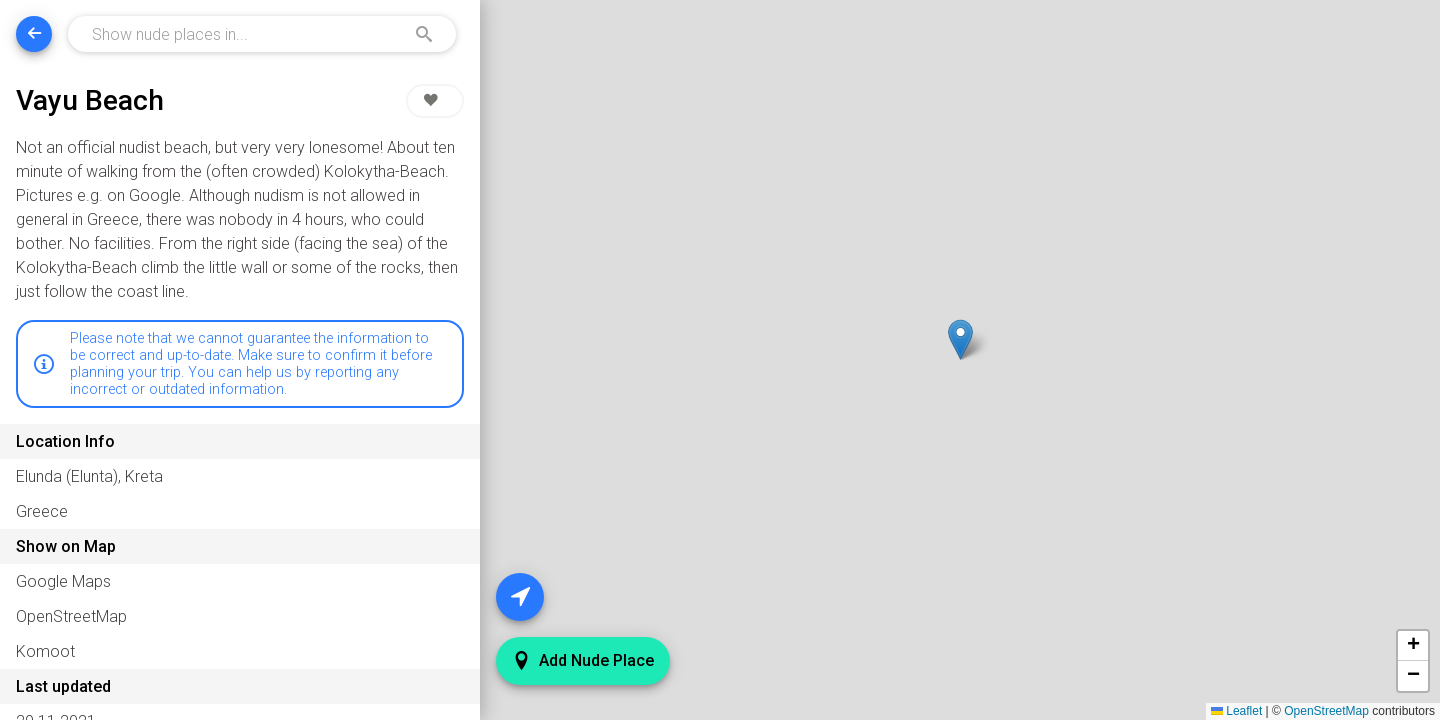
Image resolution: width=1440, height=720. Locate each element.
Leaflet (1236, 711)
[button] (960, 339)
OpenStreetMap (1326, 711)
